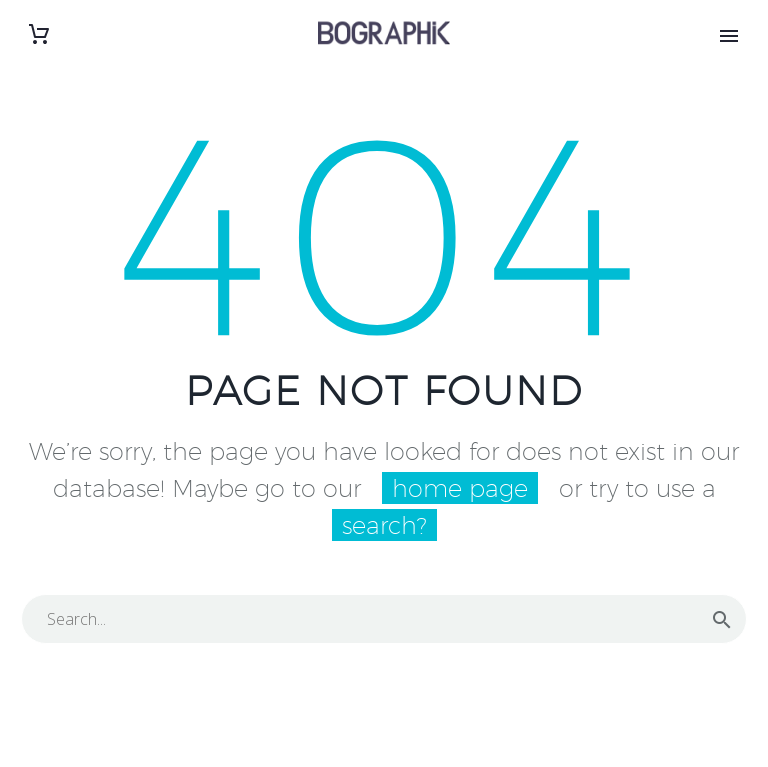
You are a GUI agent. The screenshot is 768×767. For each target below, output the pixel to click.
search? (384, 525)
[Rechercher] (384, 619)
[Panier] (39, 34)
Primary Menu (729, 36)
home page (460, 488)
